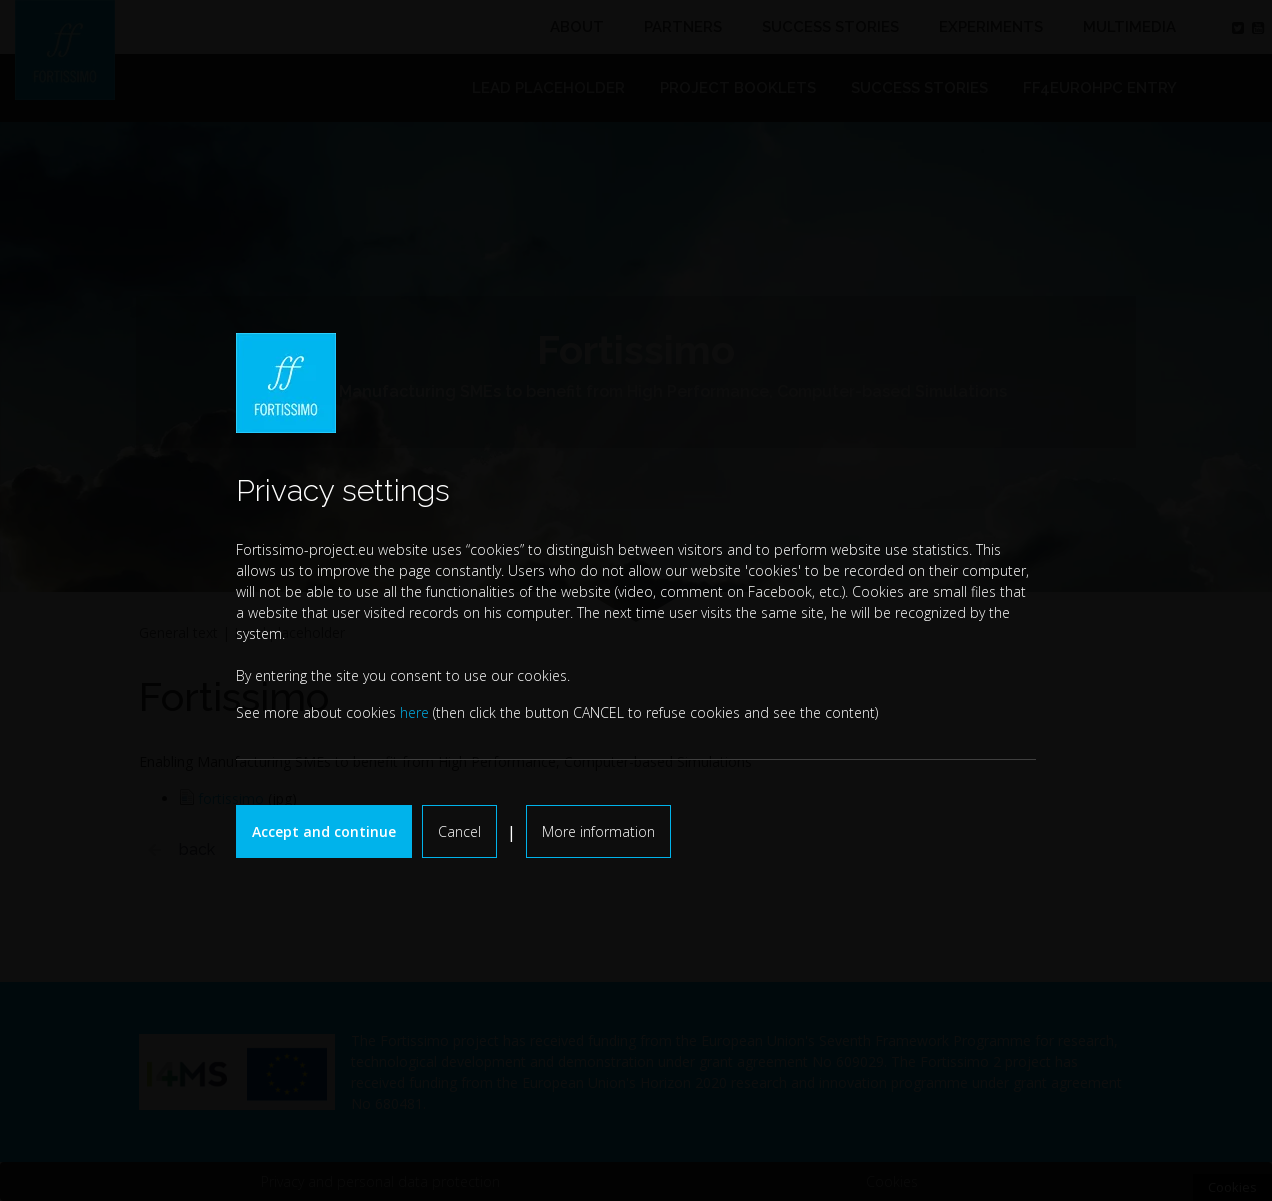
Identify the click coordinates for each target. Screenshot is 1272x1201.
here (414, 712)
